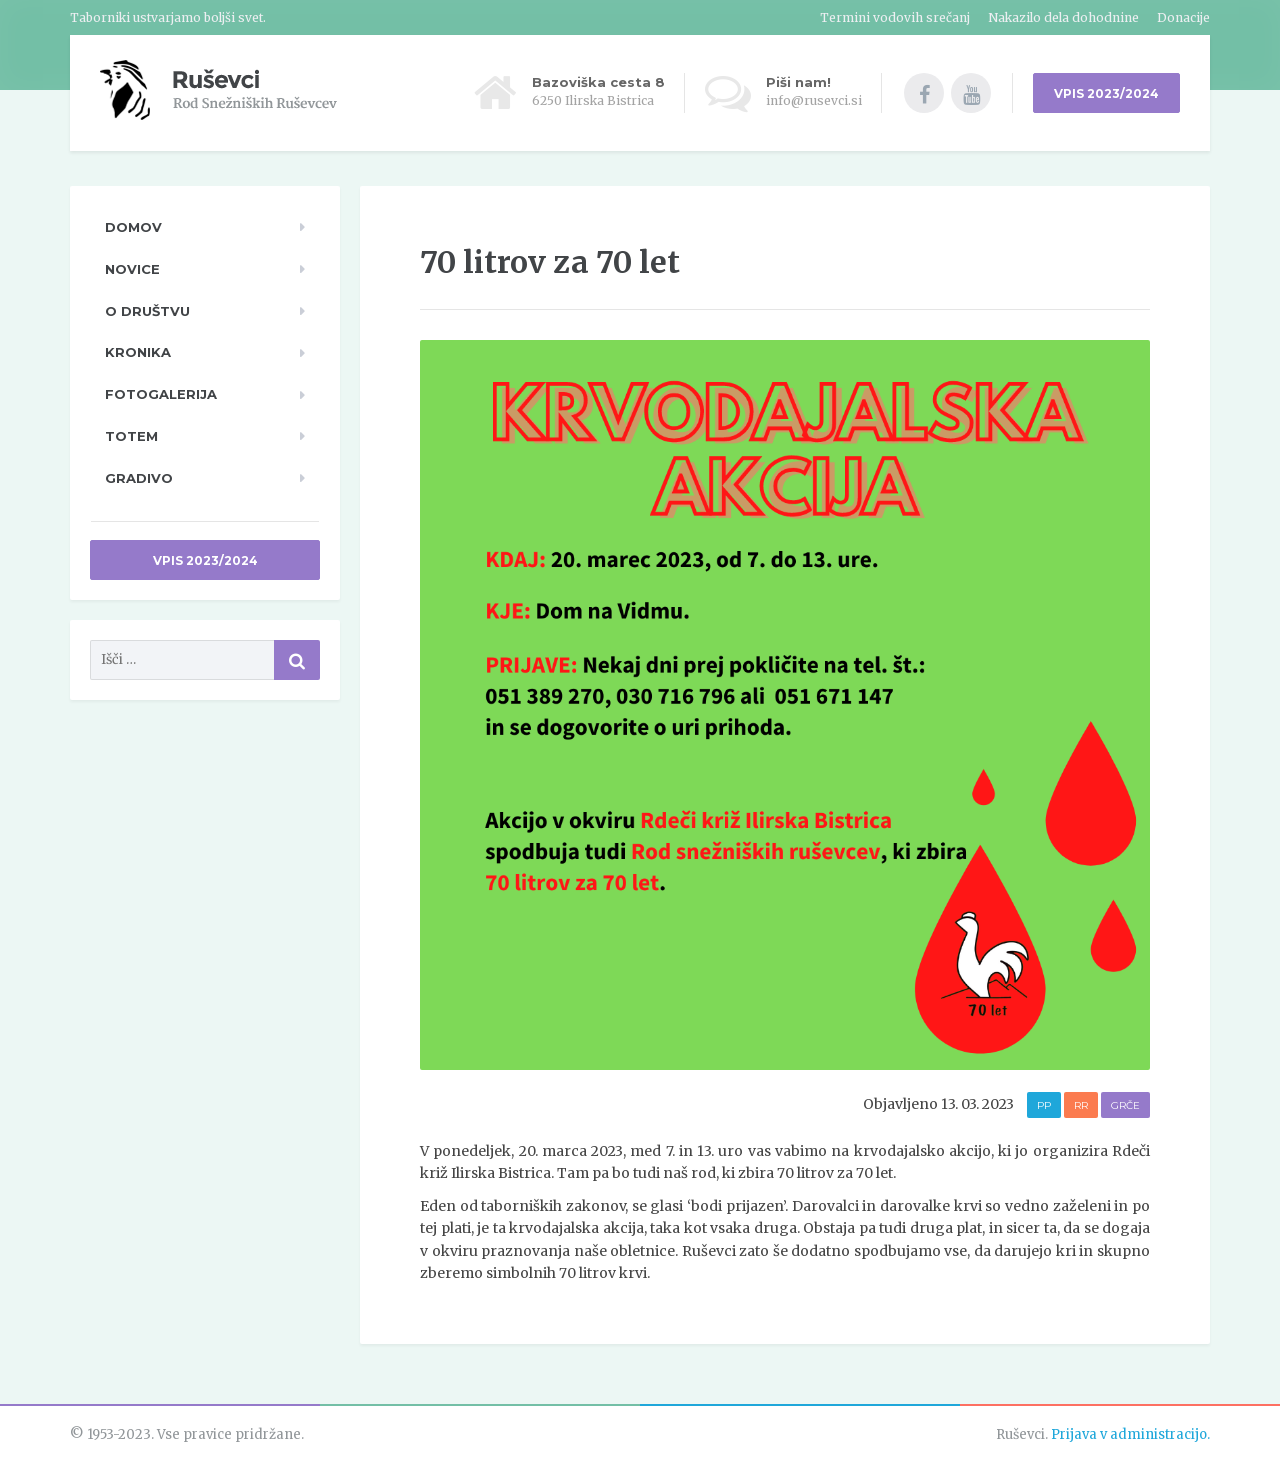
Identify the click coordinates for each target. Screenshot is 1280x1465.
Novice (132, 269)
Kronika (138, 352)
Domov (133, 227)
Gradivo (139, 478)
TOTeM (131, 436)
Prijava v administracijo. (1130, 1434)
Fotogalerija (161, 394)
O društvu (147, 311)
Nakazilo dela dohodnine (1063, 17)
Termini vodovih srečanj (895, 17)
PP (1044, 1105)
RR (1081, 1105)
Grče (1125, 1105)
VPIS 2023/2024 (1106, 93)
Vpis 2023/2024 (205, 560)
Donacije (1183, 17)
